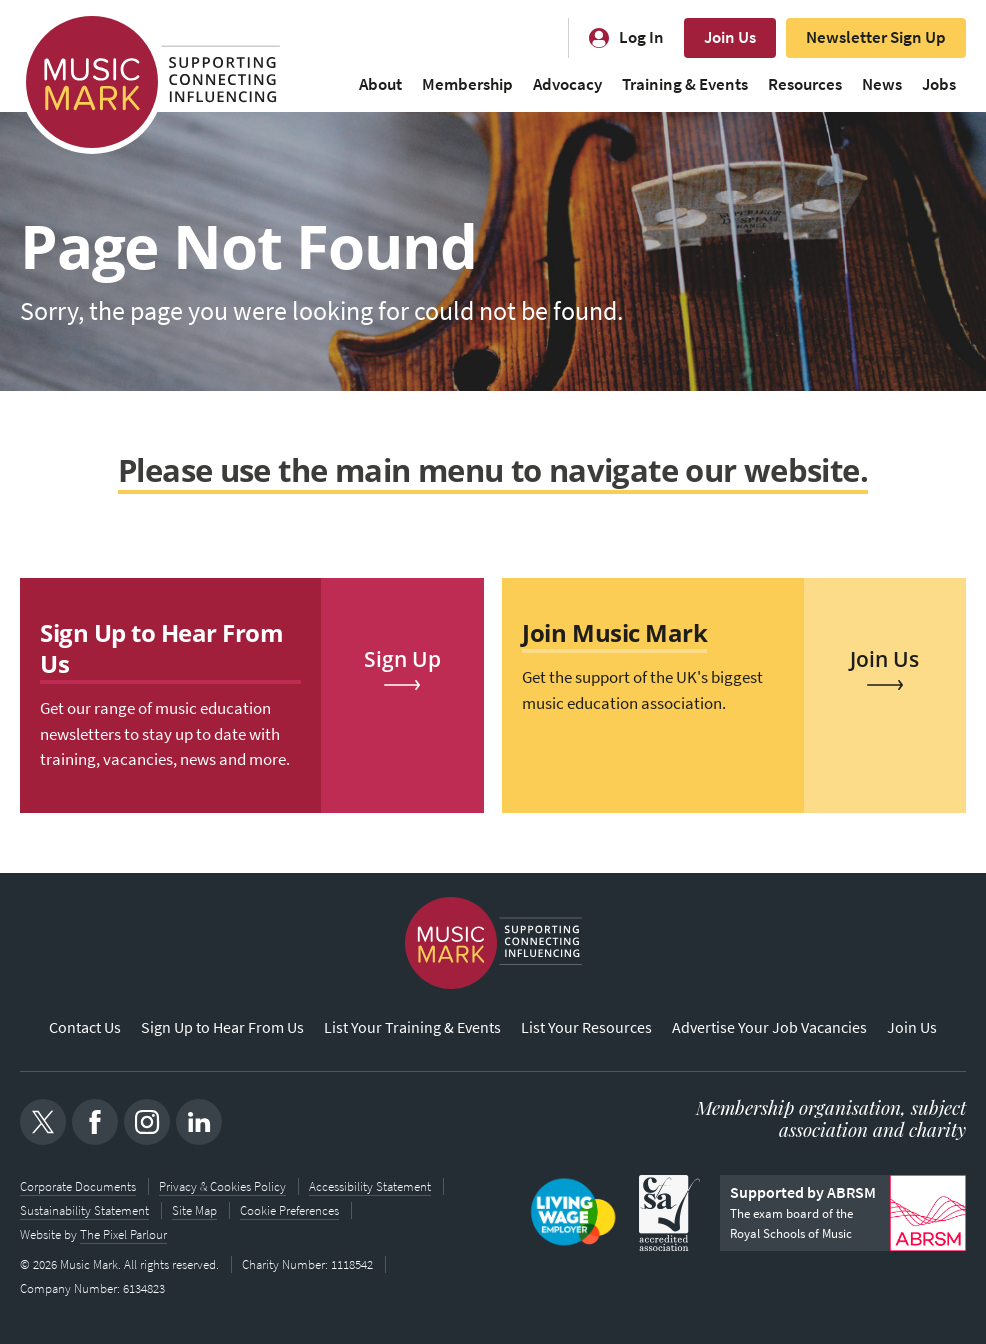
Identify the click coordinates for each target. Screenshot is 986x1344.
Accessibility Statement (370, 1186)
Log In (641, 37)
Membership (467, 84)
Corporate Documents (78, 1186)
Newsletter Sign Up (876, 37)
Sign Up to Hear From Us (222, 1027)
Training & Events (685, 84)
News (882, 84)
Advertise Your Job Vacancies (769, 1027)
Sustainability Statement (84, 1210)
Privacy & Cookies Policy (222, 1186)
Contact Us (85, 1027)
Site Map (194, 1210)
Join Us (730, 37)
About (380, 84)
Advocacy (567, 84)
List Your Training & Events (412, 1027)
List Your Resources (586, 1027)
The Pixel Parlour (123, 1234)
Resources (805, 84)
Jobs (939, 84)
